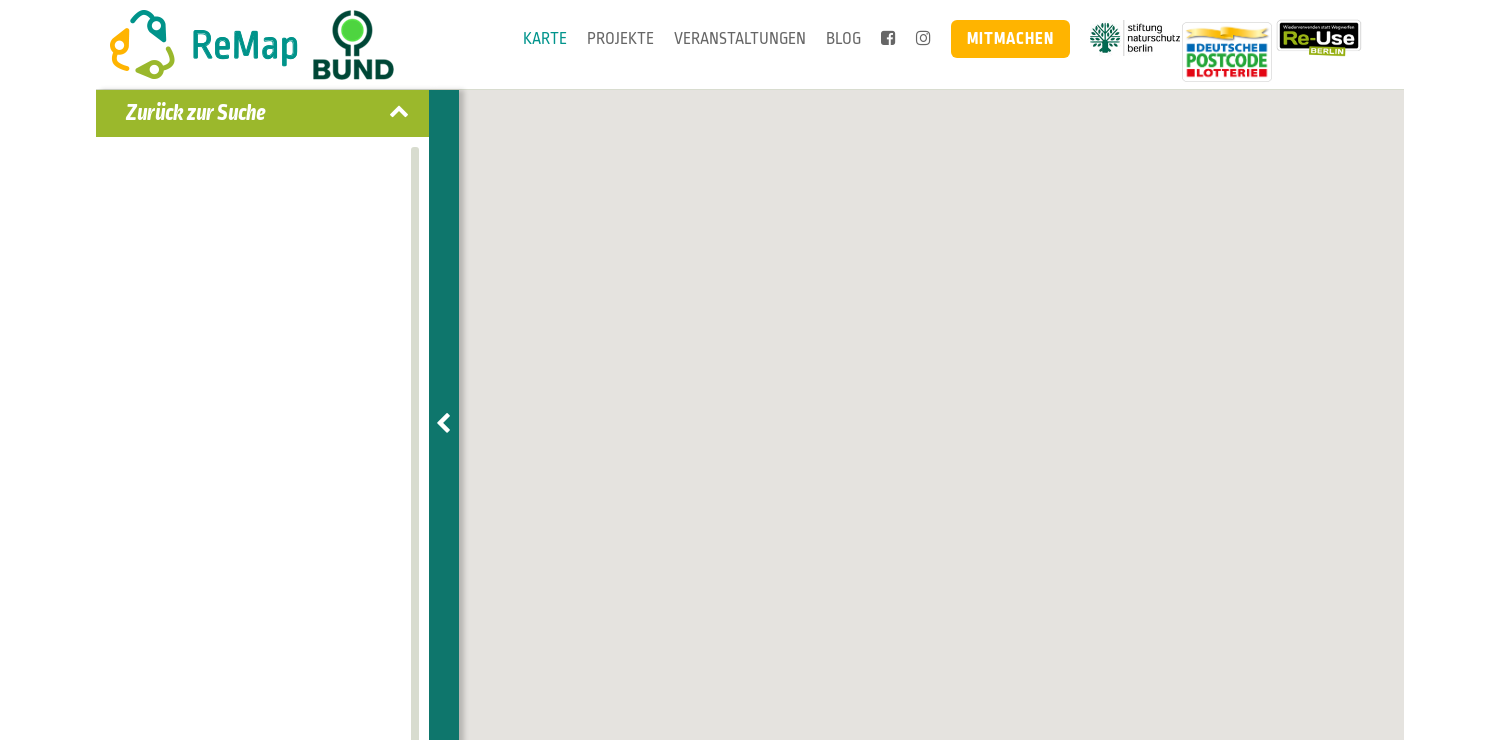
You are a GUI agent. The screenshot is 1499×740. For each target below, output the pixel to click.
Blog (843, 38)
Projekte (620, 38)
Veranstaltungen (740, 38)
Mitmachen (1010, 38)
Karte (545, 38)
